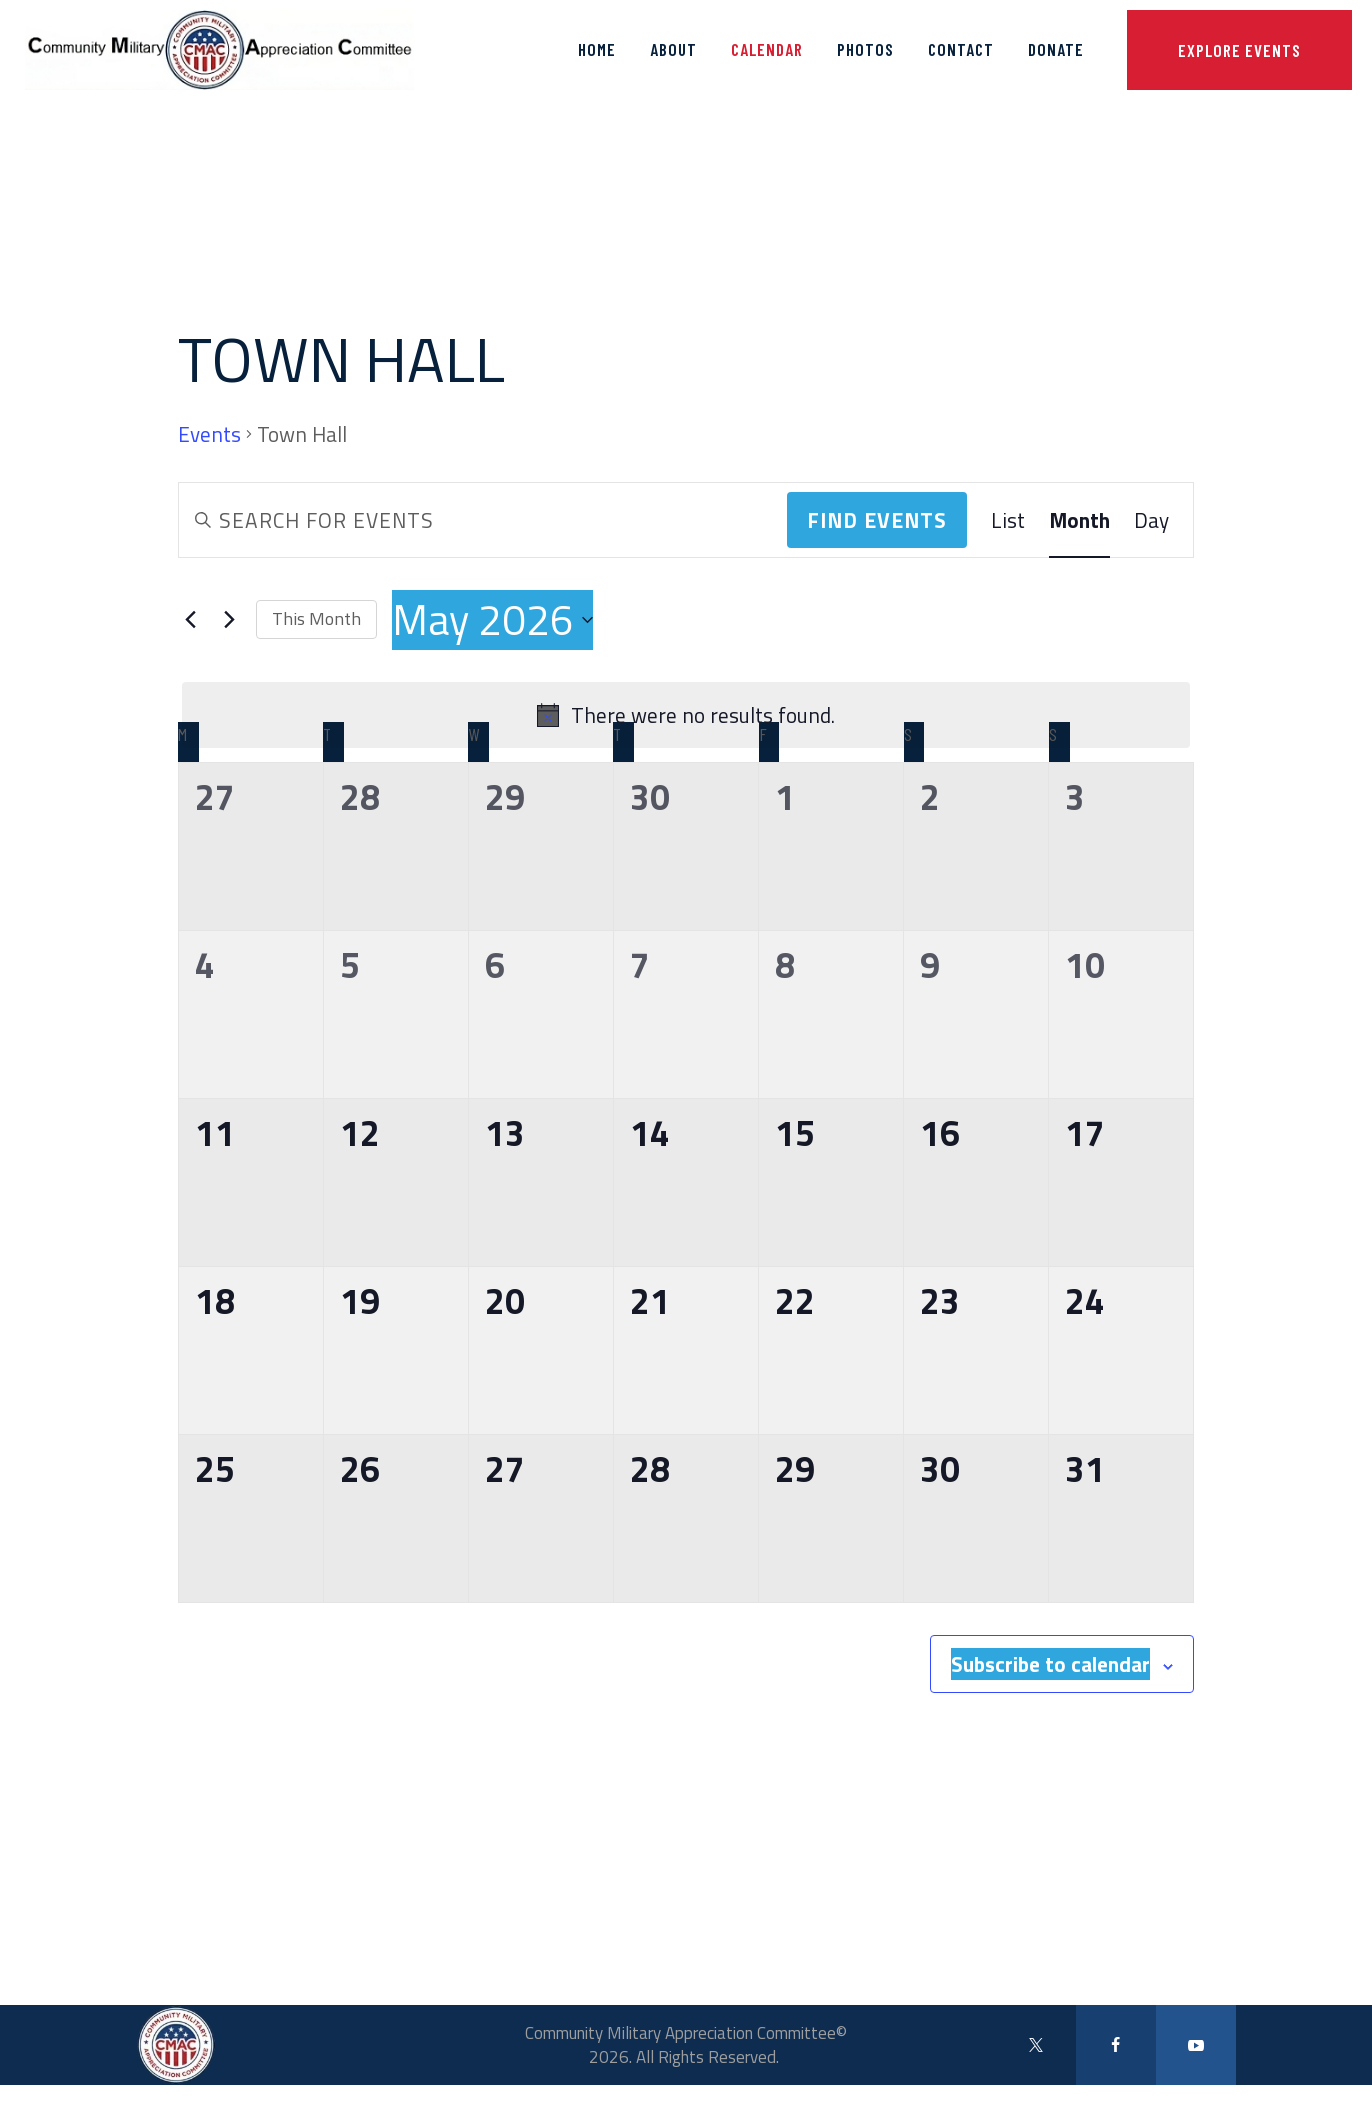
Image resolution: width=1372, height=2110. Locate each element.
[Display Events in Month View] (1079, 520)
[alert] (686, 715)
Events (209, 435)
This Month (316, 618)
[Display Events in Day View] (1151, 520)
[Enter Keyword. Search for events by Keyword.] (483, 520)
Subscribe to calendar (1050, 1664)
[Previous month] (190, 620)
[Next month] (229, 620)
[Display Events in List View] (1008, 520)
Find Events (877, 520)
